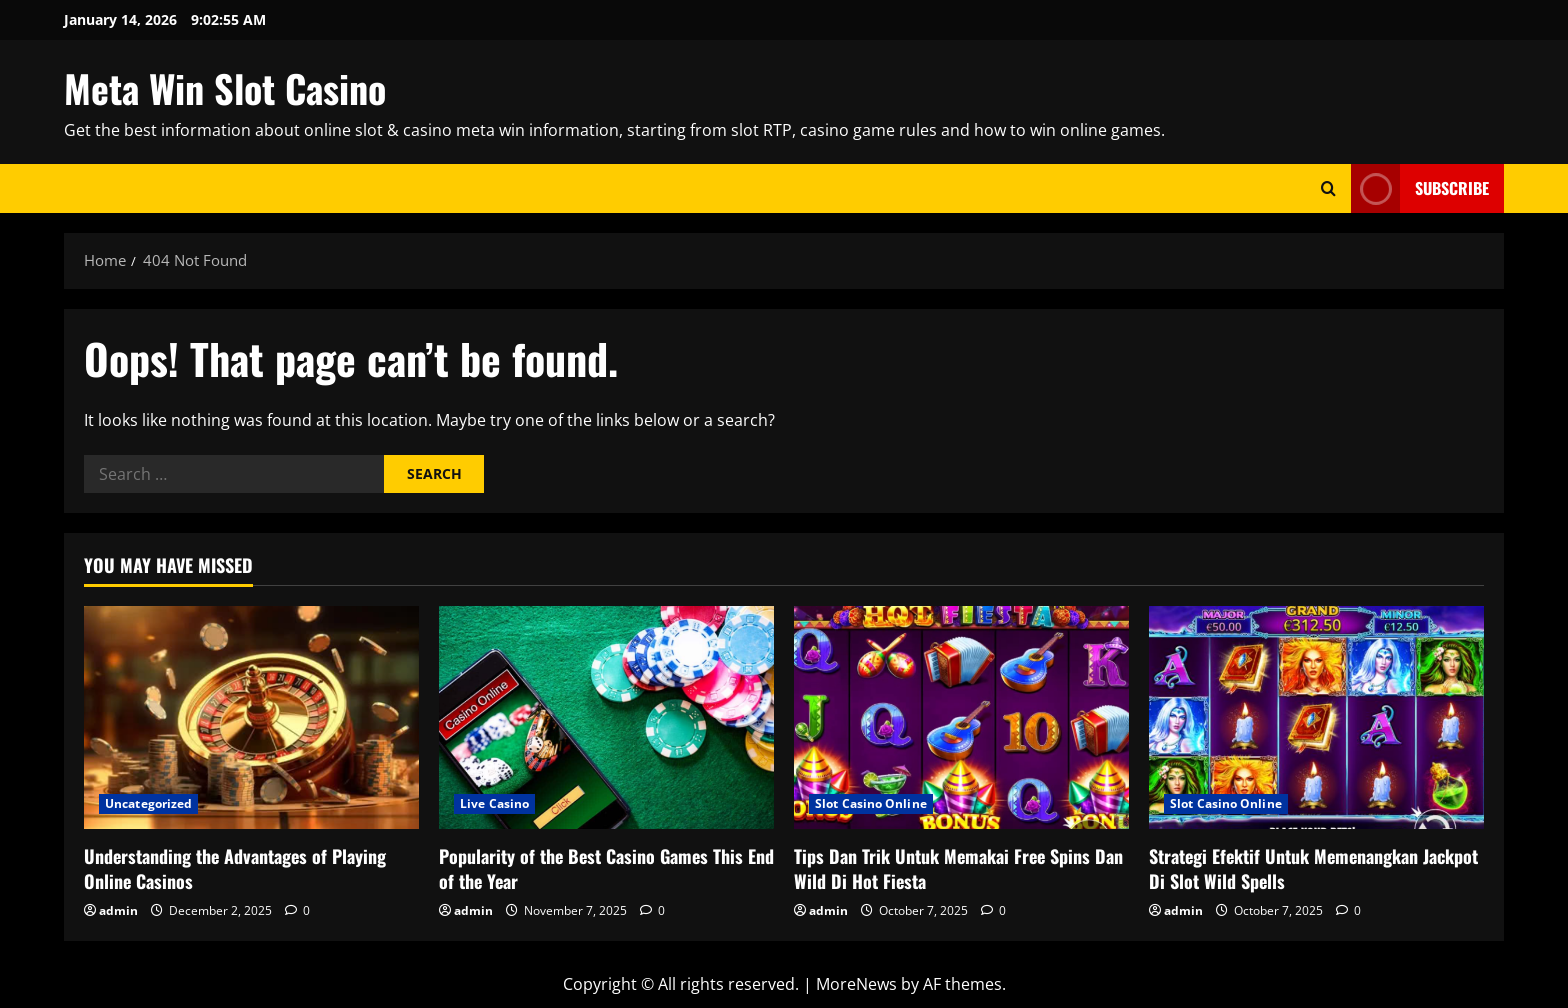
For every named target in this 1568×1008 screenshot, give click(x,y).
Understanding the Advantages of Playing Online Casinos (235, 868)
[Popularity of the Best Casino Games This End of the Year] (606, 717)
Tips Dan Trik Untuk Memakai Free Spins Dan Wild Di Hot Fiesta (958, 868)
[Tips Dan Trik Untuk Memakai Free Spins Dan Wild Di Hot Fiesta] (961, 717)
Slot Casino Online (871, 803)
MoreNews (856, 984)
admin (118, 910)
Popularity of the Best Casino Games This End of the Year (606, 868)
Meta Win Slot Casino (225, 88)
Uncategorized (148, 803)
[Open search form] (1328, 188)
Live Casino (494, 803)
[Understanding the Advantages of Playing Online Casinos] (251, 717)
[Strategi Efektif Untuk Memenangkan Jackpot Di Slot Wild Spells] (1316, 717)
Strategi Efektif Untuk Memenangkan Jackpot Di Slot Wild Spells (1313, 868)
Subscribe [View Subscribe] (1420, 188)
